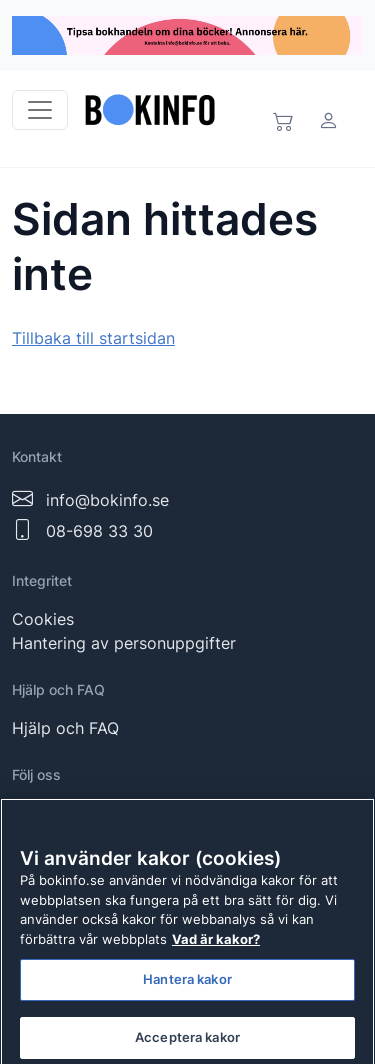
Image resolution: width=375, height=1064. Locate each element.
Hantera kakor (187, 984)
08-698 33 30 (99, 531)
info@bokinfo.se (107, 500)
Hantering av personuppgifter (124, 643)
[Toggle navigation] (40, 110)
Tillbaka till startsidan (93, 338)
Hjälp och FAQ (65, 728)
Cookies (43, 619)
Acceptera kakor (187, 1042)
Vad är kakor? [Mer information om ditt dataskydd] (216, 944)
